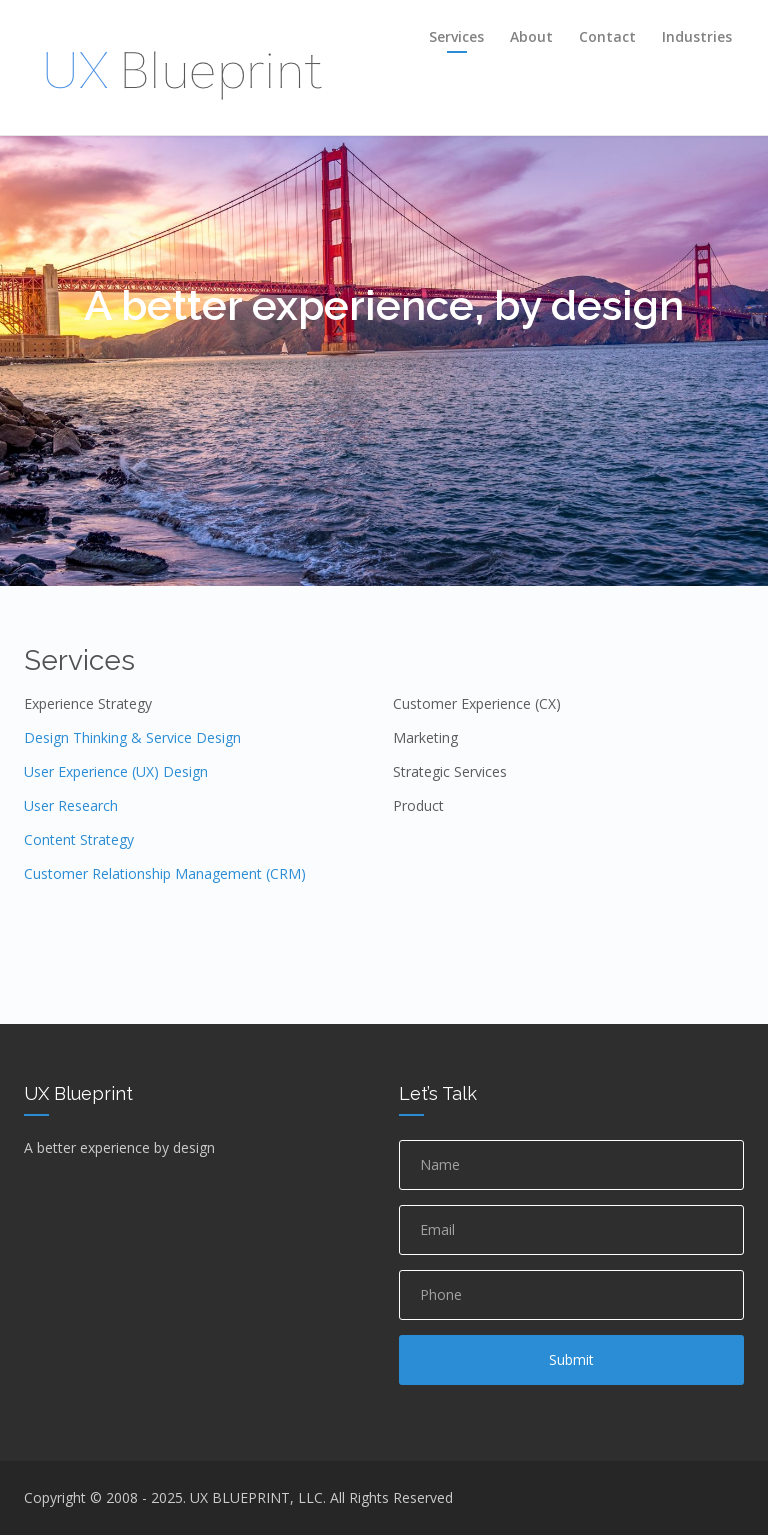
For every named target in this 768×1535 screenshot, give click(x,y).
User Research (71, 805)
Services (456, 36)
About (531, 36)
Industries (697, 36)
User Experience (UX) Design (116, 771)
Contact (607, 36)
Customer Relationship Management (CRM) (165, 873)
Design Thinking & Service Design (132, 737)
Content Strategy (79, 839)
